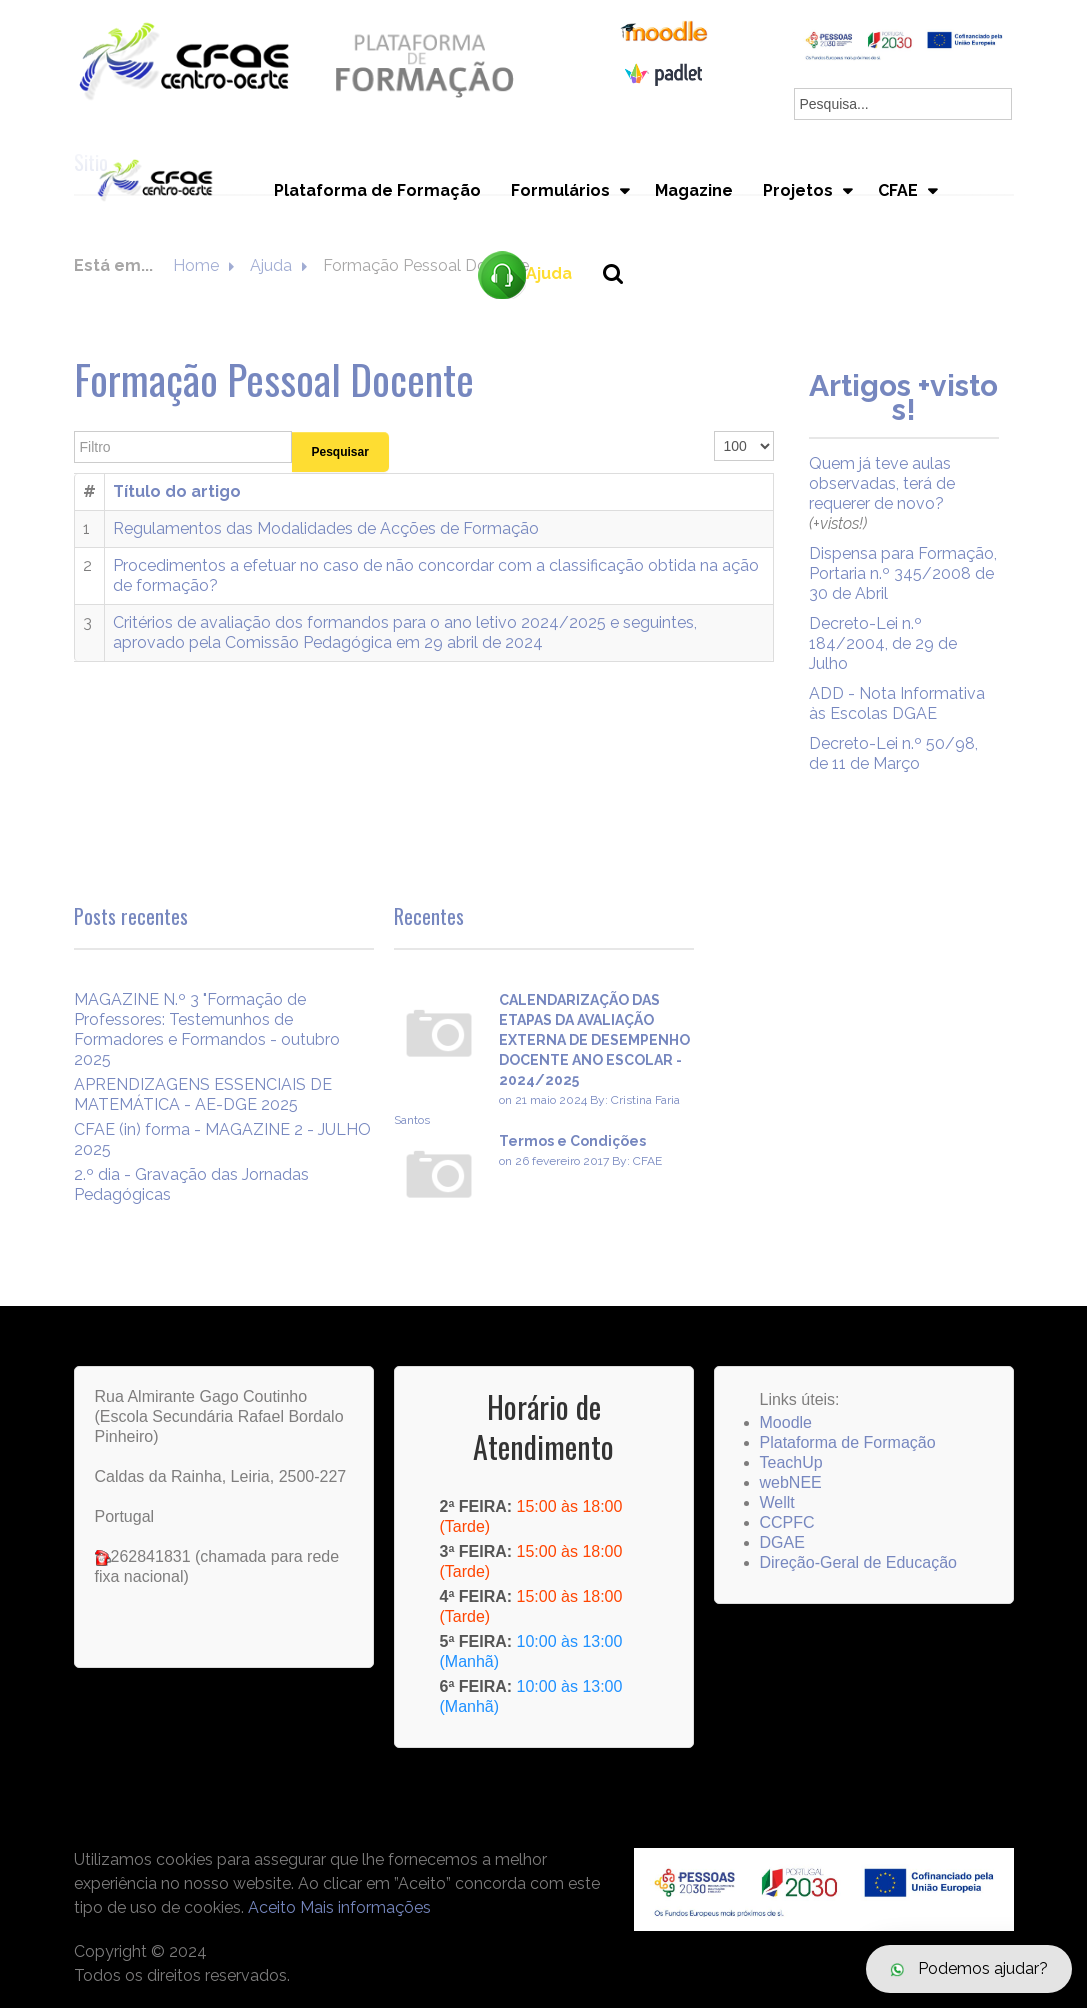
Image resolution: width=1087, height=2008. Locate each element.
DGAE (782, 1542)
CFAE (898, 190)
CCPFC (787, 1522)
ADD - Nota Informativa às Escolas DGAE (897, 703)
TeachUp (791, 1462)
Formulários (560, 190)
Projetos (798, 190)
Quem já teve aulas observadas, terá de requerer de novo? (882, 483)
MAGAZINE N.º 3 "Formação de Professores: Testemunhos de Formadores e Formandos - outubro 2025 (207, 1029)
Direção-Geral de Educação (858, 1562)
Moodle (786, 1422)
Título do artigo (177, 491)
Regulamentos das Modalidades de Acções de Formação (326, 528)
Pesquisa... (624, 307)
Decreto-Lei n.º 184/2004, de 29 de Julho (883, 643)
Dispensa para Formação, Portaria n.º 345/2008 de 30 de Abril (903, 573)
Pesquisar (340, 452)
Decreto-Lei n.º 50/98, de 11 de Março (893, 753)
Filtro (74, 431)
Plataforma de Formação (377, 190)
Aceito (272, 1907)
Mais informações (365, 1907)
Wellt (777, 1502)
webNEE (791, 1482)
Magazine (694, 190)
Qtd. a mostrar (714, 431)
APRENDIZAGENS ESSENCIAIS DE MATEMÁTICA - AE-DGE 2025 (203, 1094)
